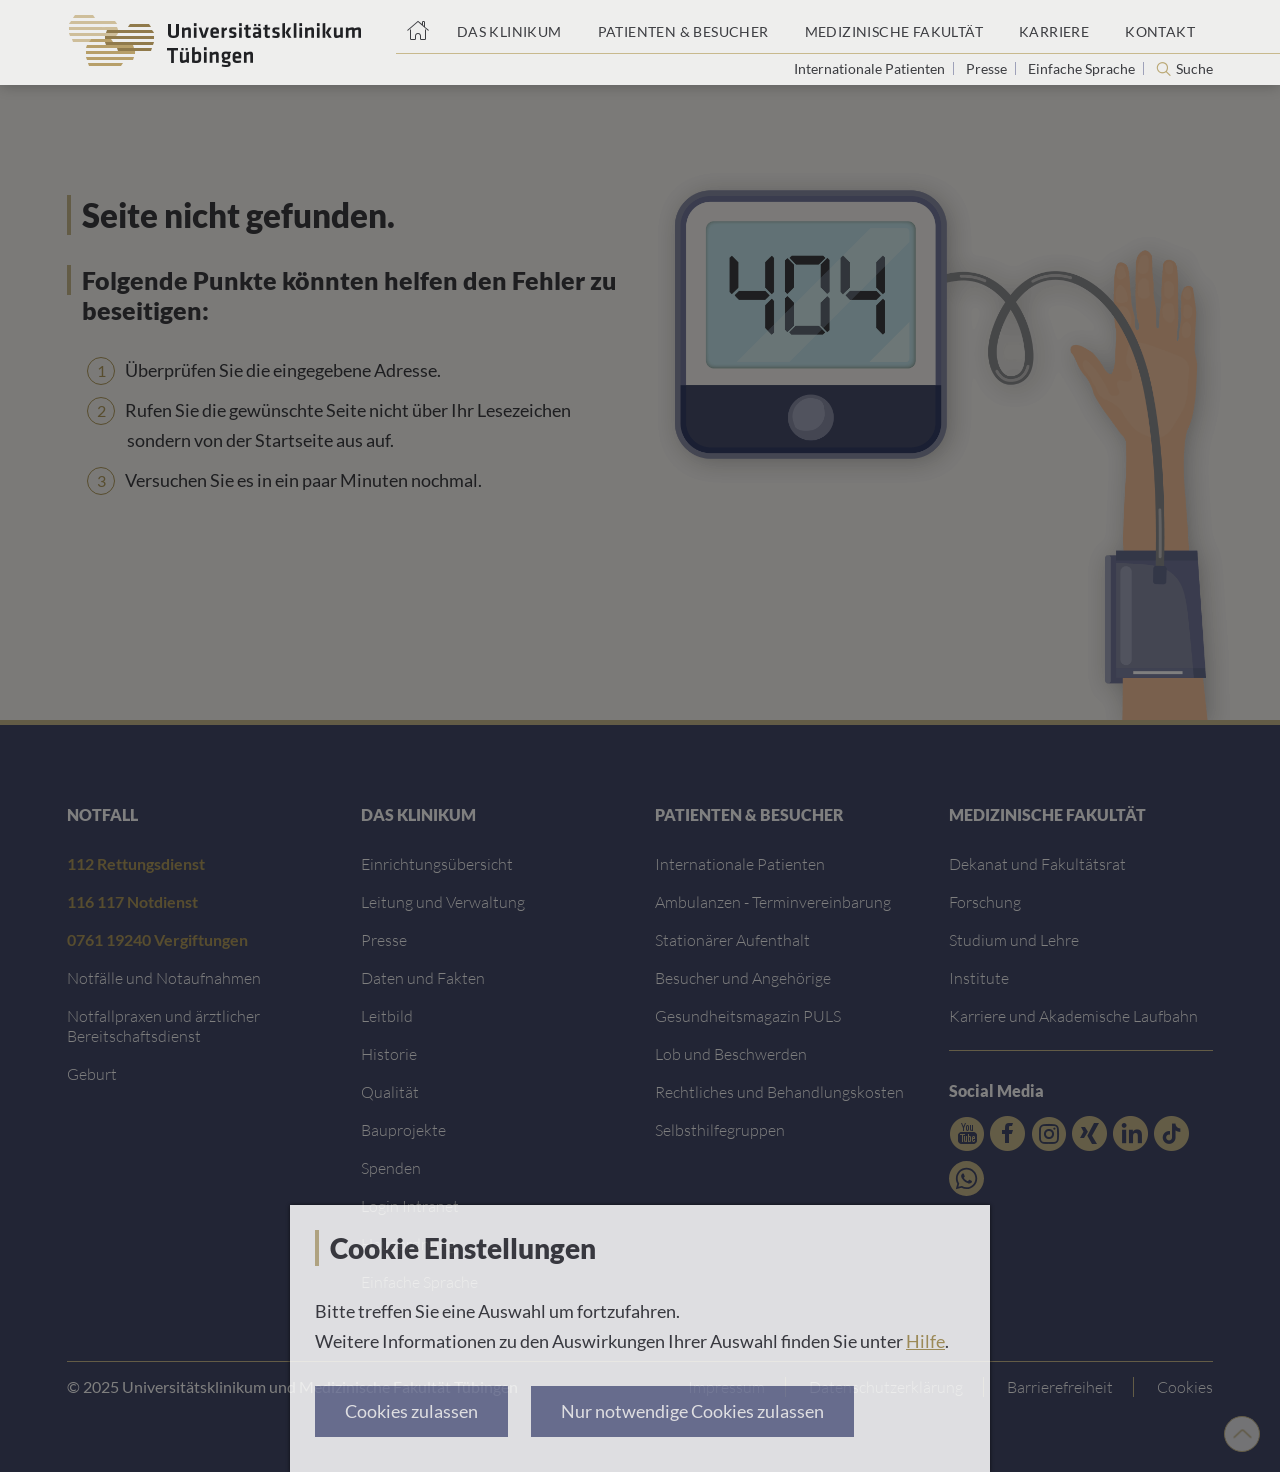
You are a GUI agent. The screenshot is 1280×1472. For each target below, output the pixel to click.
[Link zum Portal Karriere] (1054, 27)
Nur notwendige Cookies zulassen (692, 1411)
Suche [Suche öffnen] (1194, 69)
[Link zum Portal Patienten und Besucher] (683, 27)
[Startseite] (417, 27)
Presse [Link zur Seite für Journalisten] (988, 68)
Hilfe (925, 1341)
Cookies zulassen (411, 1411)
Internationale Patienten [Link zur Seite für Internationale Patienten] (871, 68)
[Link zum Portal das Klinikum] (509, 27)
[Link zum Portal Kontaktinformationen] (1160, 27)
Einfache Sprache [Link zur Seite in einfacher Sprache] (1083, 68)
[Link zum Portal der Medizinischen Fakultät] (894, 27)
